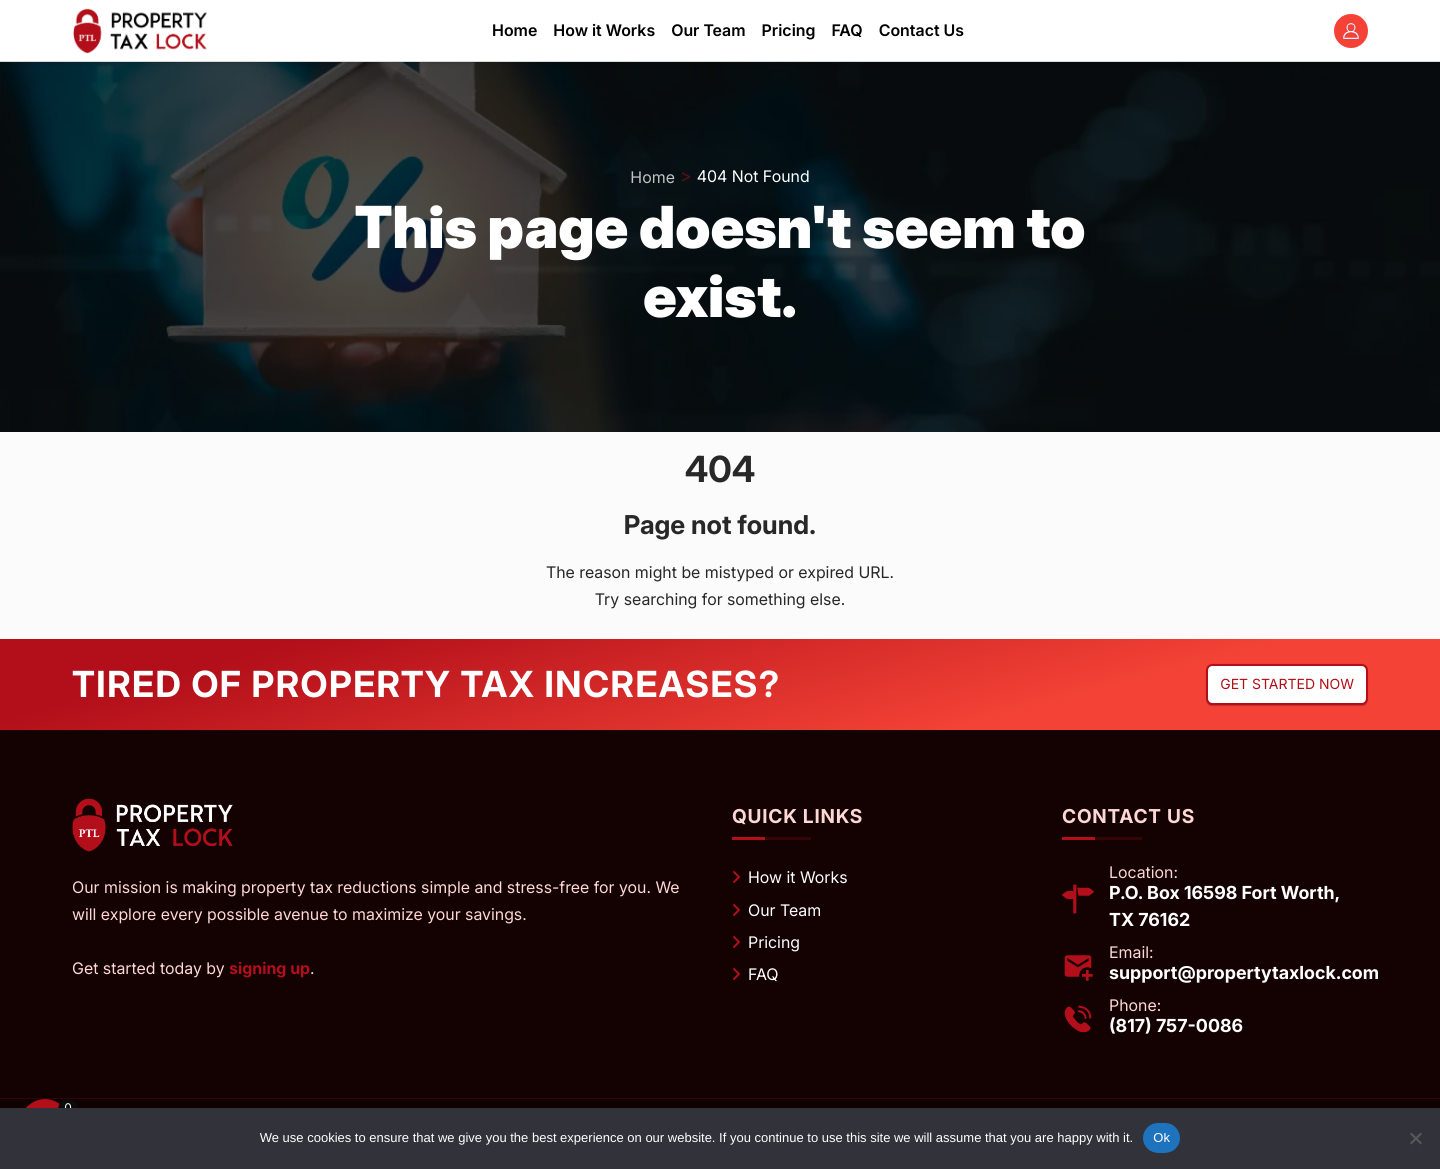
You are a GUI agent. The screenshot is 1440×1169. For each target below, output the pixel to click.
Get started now (1287, 684)
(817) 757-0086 (1176, 1026)
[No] (1415, 1138)
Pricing (774, 942)
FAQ (763, 974)
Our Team (784, 910)
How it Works (798, 877)
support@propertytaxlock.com (1244, 973)
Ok (1161, 1137)
